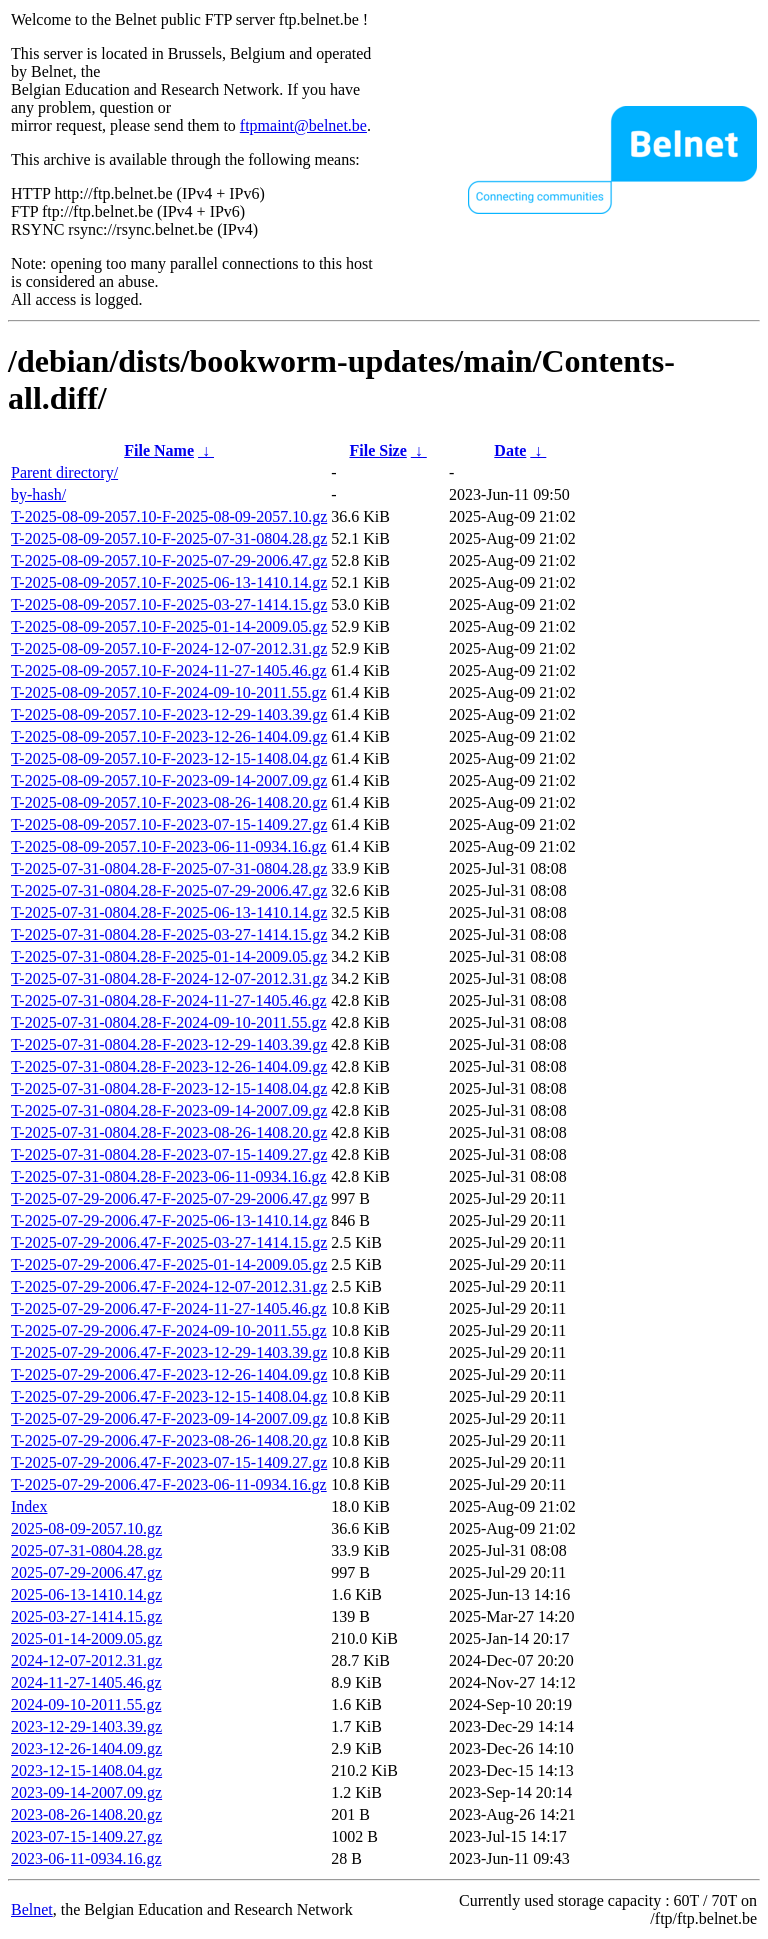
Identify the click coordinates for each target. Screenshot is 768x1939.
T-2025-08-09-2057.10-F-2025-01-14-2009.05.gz (169, 626)
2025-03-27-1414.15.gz (86, 1616)
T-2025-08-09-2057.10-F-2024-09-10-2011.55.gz (169, 692)
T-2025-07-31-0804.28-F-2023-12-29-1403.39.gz (169, 1044)
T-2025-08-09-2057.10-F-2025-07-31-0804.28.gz (169, 538)
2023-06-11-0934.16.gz (86, 1858)
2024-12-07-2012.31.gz (86, 1660)
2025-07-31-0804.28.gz (86, 1550)
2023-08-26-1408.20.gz (86, 1814)
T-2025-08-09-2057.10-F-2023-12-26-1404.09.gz (169, 736)
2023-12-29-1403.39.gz (86, 1726)
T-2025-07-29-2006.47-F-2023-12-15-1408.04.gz (169, 1396)
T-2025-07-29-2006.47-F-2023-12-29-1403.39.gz (169, 1352)
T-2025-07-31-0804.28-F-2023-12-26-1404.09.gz (169, 1066)
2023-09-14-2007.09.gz (86, 1792)
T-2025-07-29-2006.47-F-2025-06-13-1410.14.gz (169, 1220)
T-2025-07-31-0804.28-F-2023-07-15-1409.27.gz (169, 1154)
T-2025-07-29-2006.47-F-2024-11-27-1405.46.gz (169, 1308)
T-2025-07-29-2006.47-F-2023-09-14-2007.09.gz (169, 1418)
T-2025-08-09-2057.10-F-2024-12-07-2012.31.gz (169, 648)
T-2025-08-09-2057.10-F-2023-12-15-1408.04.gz (169, 758)
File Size (377, 450)
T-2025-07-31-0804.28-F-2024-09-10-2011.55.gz (169, 1022)
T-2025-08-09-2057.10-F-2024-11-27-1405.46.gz (169, 670)
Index (29, 1506)
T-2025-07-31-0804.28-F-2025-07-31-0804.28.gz (169, 868)
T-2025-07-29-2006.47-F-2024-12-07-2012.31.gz (169, 1286)
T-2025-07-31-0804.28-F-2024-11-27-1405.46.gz (169, 1000)
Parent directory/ (64, 472)
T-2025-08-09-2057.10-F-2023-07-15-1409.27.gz (169, 824)
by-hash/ (38, 494)
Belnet (32, 1909)
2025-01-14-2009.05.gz (86, 1638)
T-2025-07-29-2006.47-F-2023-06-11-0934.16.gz (169, 1484)
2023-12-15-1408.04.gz (86, 1770)
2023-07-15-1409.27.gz (86, 1836)
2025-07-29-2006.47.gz (86, 1572)
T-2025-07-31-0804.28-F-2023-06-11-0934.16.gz (169, 1176)
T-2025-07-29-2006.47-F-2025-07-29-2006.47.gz (169, 1198)
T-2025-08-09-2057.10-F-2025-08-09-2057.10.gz (169, 516)
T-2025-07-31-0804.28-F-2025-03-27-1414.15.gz (169, 934)
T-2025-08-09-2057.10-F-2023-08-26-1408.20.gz (169, 802)
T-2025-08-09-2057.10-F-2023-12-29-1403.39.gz (169, 714)
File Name (159, 450)
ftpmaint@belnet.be (303, 125)
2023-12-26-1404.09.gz (86, 1748)
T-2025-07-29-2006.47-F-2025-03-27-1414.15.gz (169, 1242)
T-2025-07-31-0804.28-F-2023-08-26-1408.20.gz (169, 1132)
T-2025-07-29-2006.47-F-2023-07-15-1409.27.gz (169, 1462)
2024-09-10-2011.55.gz (86, 1704)
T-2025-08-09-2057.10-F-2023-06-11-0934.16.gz (169, 846)
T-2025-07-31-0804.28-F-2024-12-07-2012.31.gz (169, 978)
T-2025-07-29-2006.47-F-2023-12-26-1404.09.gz (169, 1374)
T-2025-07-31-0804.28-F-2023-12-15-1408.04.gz (169, 1088)
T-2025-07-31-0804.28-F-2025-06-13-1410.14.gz (169, 912)
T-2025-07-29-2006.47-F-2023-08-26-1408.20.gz (169, 1440)
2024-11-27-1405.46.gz (86, 1682)
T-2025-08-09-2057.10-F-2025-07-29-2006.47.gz (169, 560)
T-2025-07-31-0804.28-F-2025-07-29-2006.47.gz (169, 890)
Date (510, 450)
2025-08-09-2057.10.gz (86, 1528)
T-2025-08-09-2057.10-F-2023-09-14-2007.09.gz (169, 780)
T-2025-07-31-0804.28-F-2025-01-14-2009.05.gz (169, 956)
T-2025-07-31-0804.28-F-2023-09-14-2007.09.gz (169, 1110)
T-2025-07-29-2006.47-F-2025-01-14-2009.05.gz (169, 1264)
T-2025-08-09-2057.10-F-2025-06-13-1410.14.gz (169, 582)
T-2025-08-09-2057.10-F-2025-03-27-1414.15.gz (169, 604)
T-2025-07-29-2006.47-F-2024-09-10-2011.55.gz (169, 1330)
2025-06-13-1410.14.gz (86, 1594)
